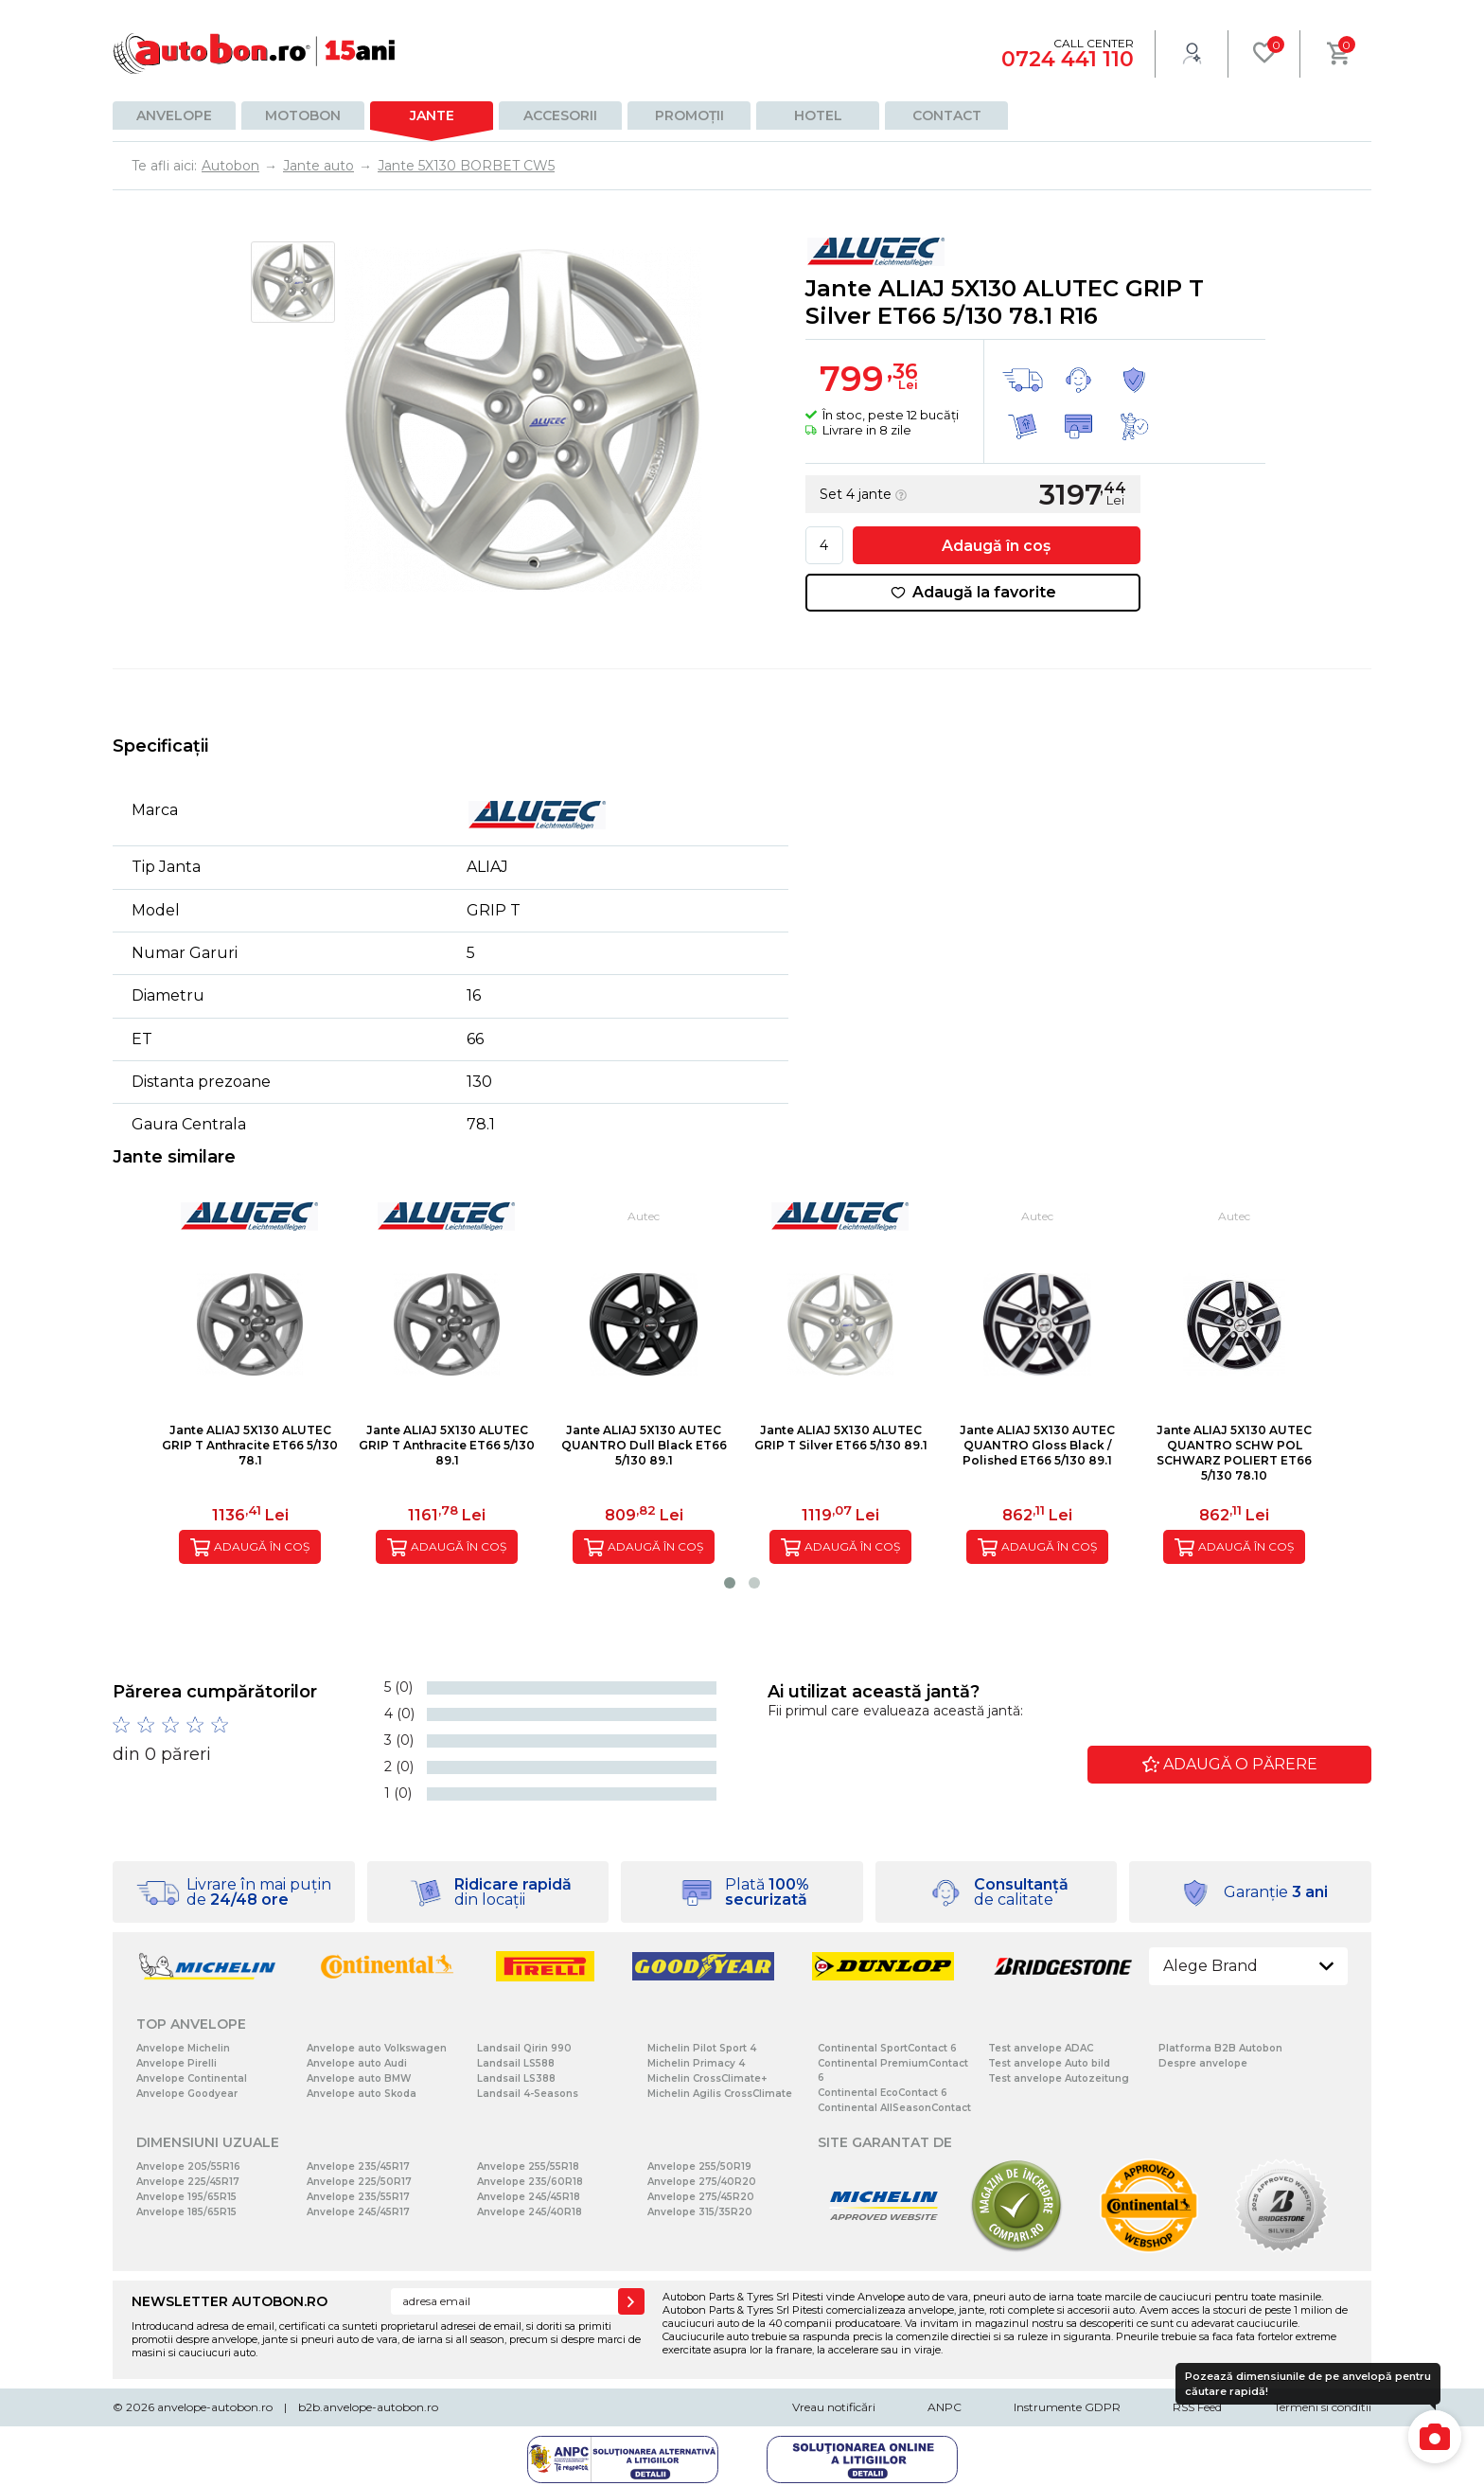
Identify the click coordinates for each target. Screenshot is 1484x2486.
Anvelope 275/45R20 (700, 2197)
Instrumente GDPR (1067, 2407)
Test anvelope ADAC (1040, 2048)
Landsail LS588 (516, 2063)
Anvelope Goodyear (187, 2093)
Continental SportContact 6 (887, 2048)
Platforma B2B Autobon (1220, 2048)
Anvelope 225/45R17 (187, 2181)
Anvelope (174, 115)
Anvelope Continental (191, 2078)
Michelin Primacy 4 (696, 2063)
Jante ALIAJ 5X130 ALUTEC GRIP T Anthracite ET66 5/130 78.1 (250, 1445)
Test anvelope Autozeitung (1058, 2078)
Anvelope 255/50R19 (699, 2166)
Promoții (689, 115)
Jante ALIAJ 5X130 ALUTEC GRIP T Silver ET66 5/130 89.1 (841, 1437)
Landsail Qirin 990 (524, 2048)
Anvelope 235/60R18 (530, 2181)
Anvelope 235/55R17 (358, 2197)
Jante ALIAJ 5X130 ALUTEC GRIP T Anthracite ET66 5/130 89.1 (447, 1445)
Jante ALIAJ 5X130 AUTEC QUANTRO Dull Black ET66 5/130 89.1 (644, 1445)
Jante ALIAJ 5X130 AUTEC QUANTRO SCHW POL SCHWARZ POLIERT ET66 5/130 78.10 (1234, 1453)
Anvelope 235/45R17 (358, 2166)
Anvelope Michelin (183, 2048)
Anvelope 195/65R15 (186, 2197)
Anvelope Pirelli (176, 2063)
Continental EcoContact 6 (882, 2092)
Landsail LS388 (516, 2078)
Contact (946, 115)
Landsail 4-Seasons (527, 2093)
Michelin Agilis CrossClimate (719, 2093)
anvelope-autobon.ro (215, 2407)
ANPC (945, 2407)
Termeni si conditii (1322, 2407)
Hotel (818, 115)
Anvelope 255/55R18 (528, 2166)
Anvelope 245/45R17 (358, 2212)
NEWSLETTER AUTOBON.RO (229, 2301)
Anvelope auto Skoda (361, 2093)
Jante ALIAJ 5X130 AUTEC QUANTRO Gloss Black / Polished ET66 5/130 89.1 (1037, 1445)
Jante (432, 115)
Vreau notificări (833, 2407)
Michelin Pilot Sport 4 (701, 2048)
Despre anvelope (1202, 2063)
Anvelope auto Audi (357, 2063)
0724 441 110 (1067, 59)
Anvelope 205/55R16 (188, 2166)
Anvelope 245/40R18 (529, 2212)
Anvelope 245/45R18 (528, 2197)
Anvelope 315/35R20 (699, 2212)
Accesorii (560, 115)
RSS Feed (1197, 2407)
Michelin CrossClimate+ (707, 2078)
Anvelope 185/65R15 (186, 2212)
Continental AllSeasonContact (894, 2108)
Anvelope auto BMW (359, 2078)
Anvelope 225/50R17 (359, 2181)
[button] (729, 1583)
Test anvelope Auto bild (1049, 2063)
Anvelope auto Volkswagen (377, 2048)
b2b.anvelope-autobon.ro (368, 2407)
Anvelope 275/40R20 (701, 2181)
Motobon (303, 115)
